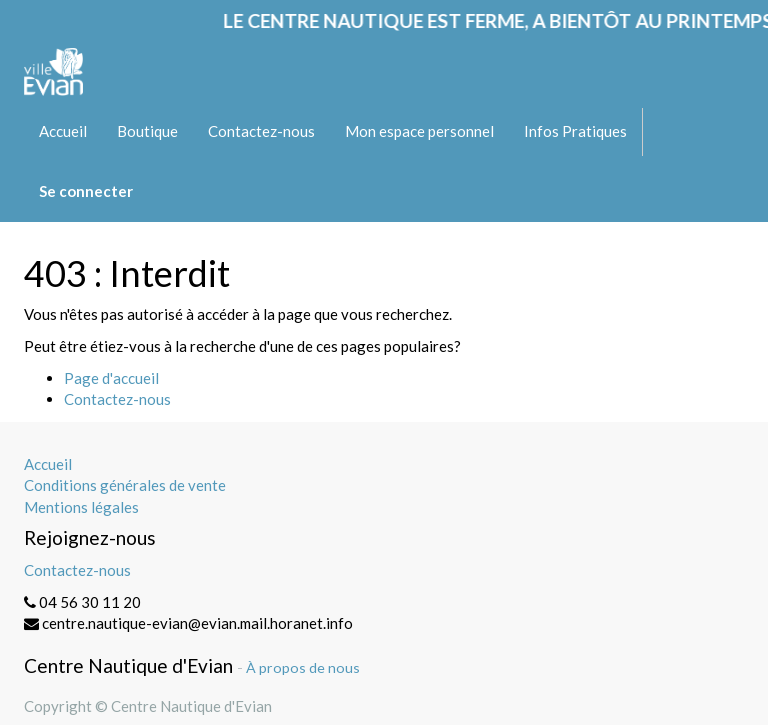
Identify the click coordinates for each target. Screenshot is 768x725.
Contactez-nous (117, 399)
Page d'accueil (111, 378)
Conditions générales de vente (125, 485)
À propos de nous (303, 667)
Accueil (48, 464)
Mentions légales (81, 507)
